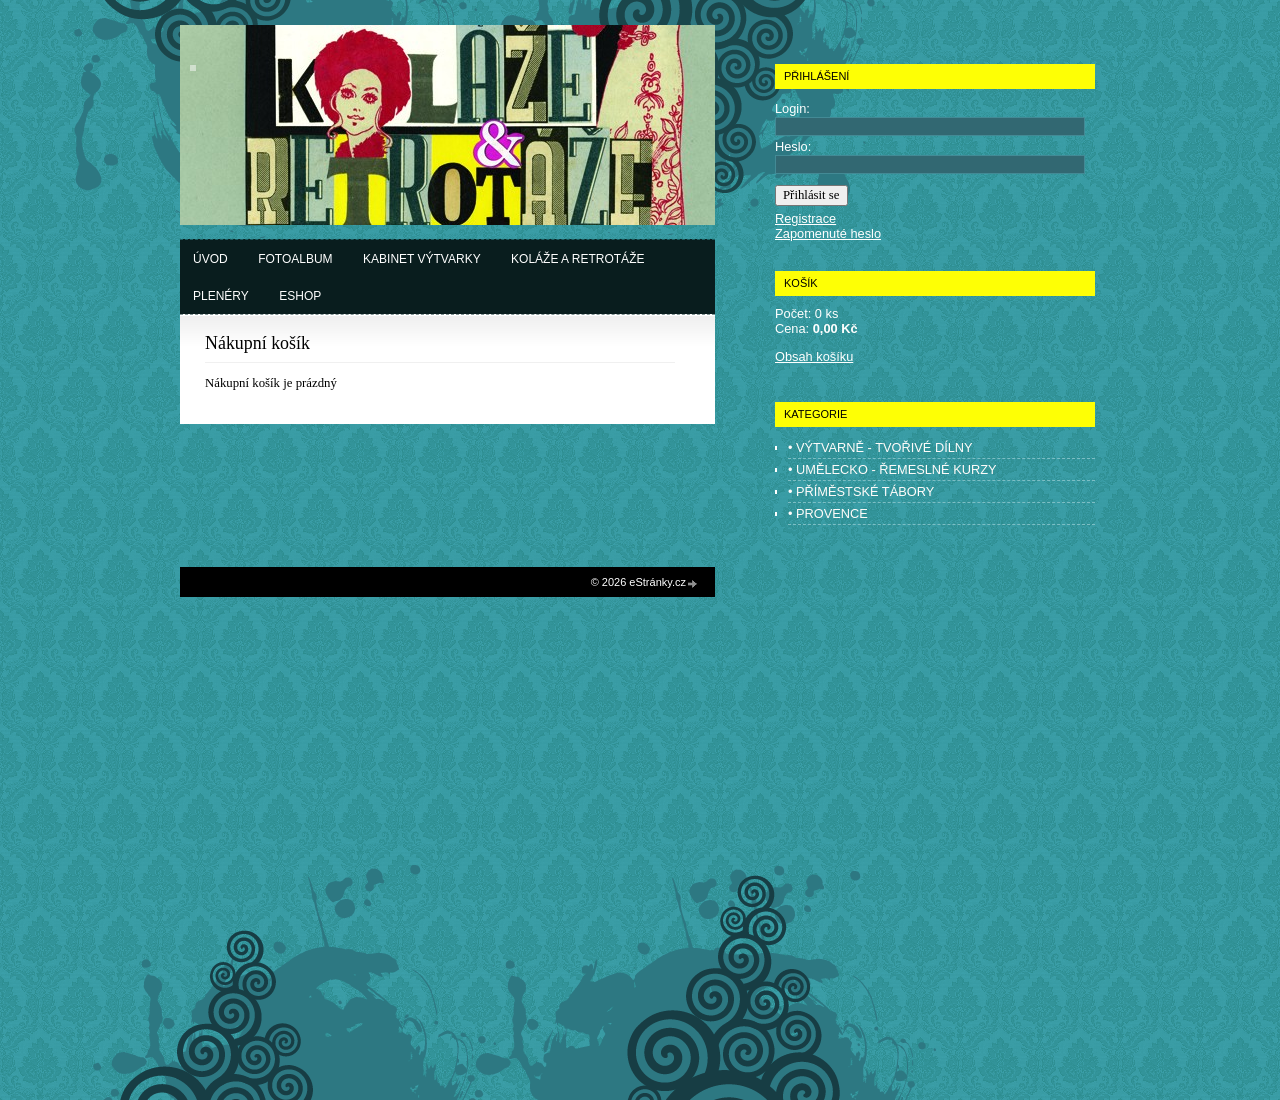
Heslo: (793, 146)
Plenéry (221, 296)
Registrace (805, 218)
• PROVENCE (828, 513)
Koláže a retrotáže (577, 259)
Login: (792, 108)
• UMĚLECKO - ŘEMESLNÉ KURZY (892, 469)
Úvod (210, 259)
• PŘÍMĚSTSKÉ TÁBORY (861, 491)
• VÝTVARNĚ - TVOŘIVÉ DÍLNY (880, 447)
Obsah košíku (814, 356)
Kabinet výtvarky (422, 259)
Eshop (300, 296)
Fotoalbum (295, 259)
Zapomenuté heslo (828, 233)
